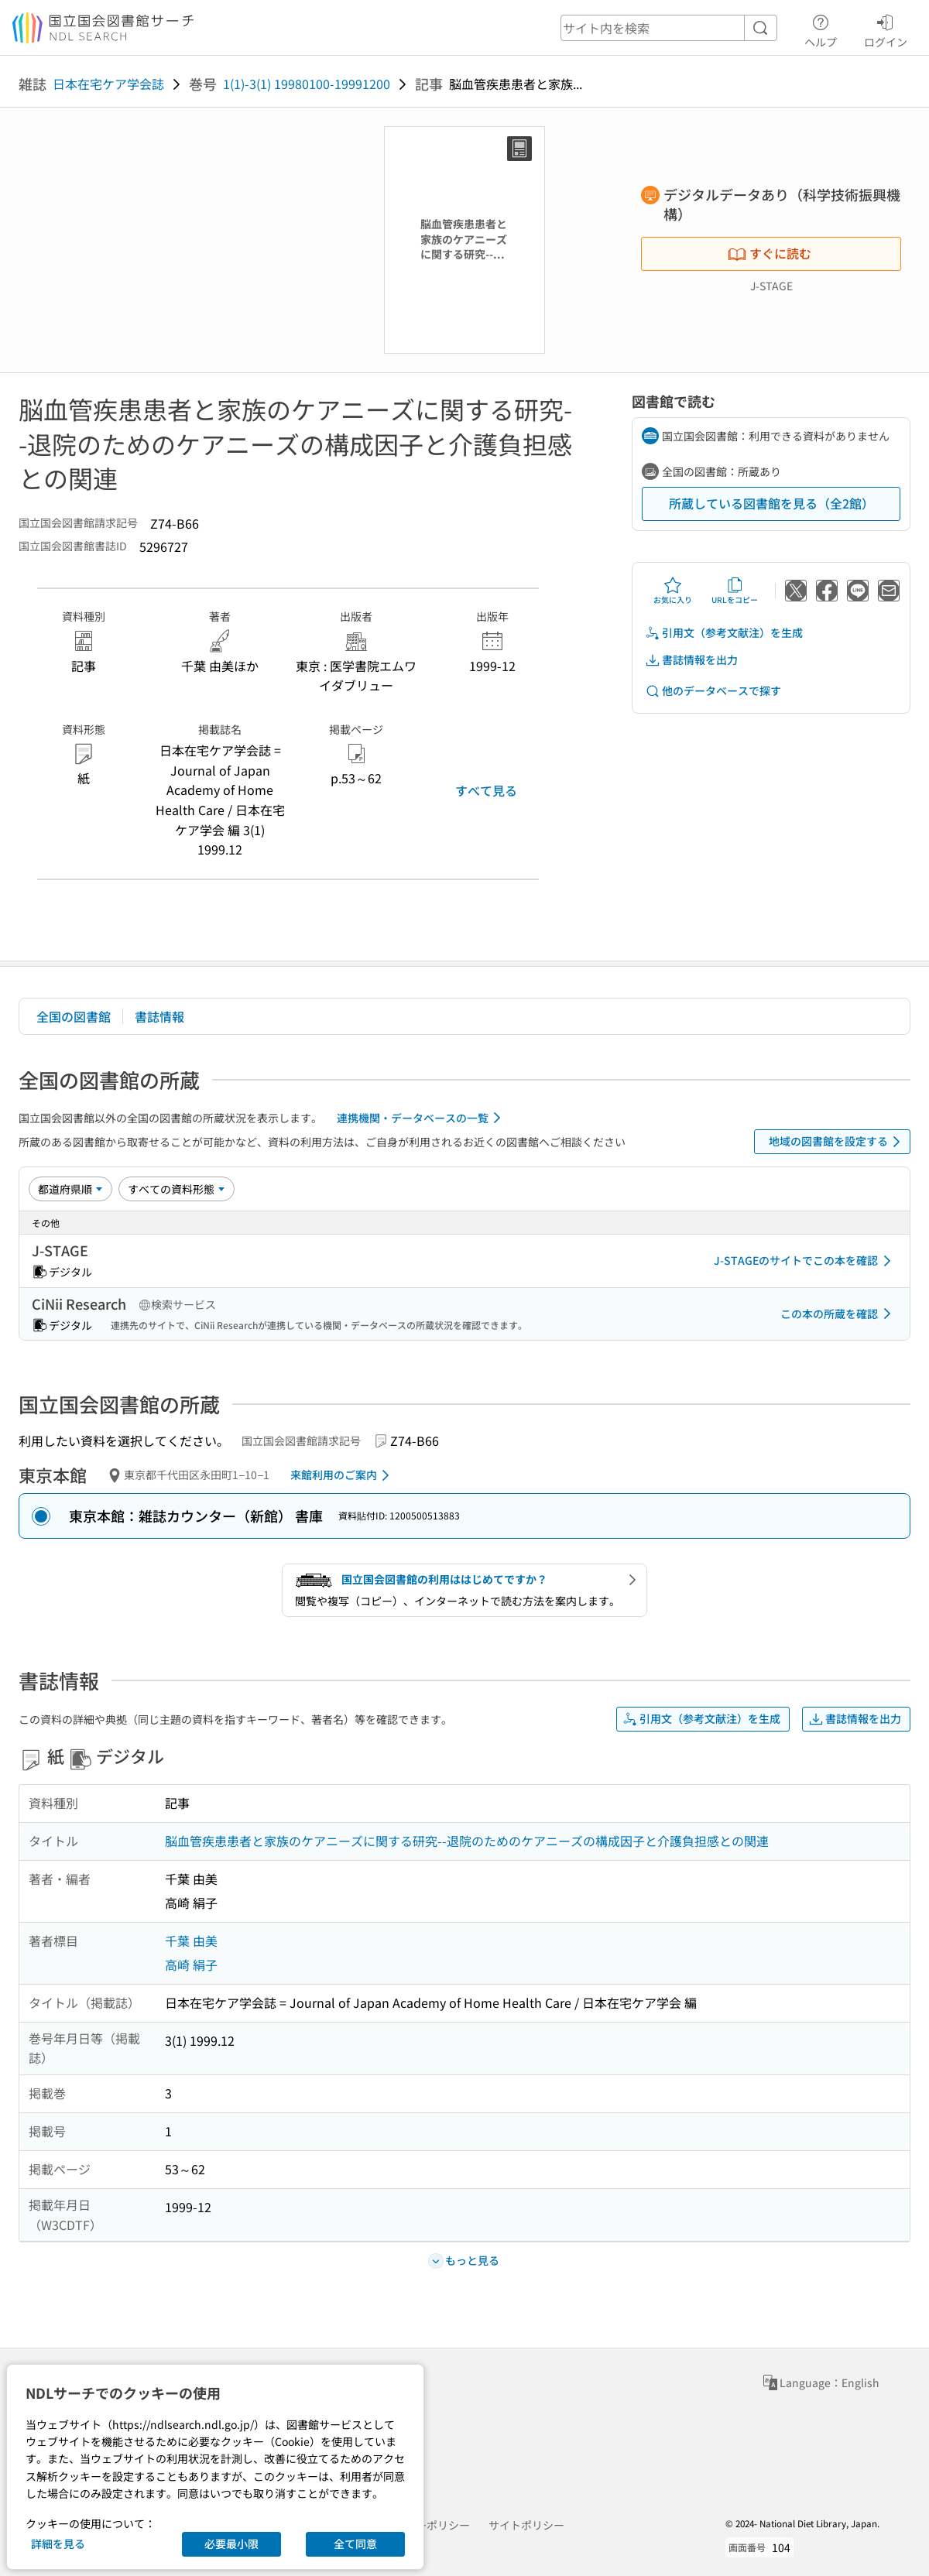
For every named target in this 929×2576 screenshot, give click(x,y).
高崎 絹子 (191, 1964)
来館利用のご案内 (342, 1475)
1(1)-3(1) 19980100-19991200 (306, 83)
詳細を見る (58, 2543)
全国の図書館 (73, 1016)
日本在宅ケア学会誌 (108, 83)
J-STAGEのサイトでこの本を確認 (805, 1261)
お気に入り (672, 590)
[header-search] (668, 28)
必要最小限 (231, 2543)
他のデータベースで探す (713, 691)
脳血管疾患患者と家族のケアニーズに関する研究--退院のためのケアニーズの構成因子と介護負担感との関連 (467, 1840)
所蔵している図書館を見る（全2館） (771, 503)
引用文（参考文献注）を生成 (724, 633)
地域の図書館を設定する (837, 1141)
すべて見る (486, 790)
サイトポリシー (526, 2525)
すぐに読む (769, 253)
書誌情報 (159, 1016)
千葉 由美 (191, 1940)
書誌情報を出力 (691, 660)
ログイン (885, 29)
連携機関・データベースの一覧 (421, 1117)
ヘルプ (820, 29)
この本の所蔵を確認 (838, 1313)
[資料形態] (176, 1189)
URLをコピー (734, 590)
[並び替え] (70, 1189)
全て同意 (355, 2543)
